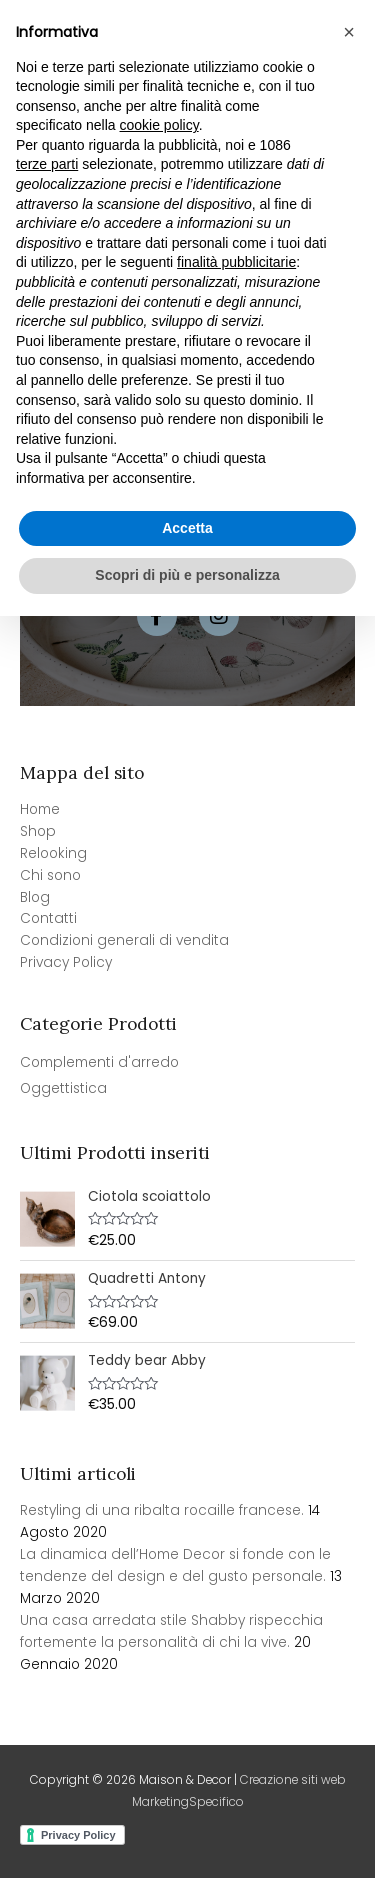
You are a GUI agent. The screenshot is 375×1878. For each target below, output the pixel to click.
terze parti (47, 1427)
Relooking (53, 853)
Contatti (48, 918)
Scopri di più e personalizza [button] (187, 1837)
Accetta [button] (187, 1790)
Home (40, 809)
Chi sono (50, 875)
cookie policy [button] (159, 1388)
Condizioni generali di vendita (124, 940)
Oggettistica (63, 1088)
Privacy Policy (66, 962)
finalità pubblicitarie (236, 1525)
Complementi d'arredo (99, 1062)
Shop (38, 831)
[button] (349, 1294)
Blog (35, 897)
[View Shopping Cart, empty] (284, 45)
